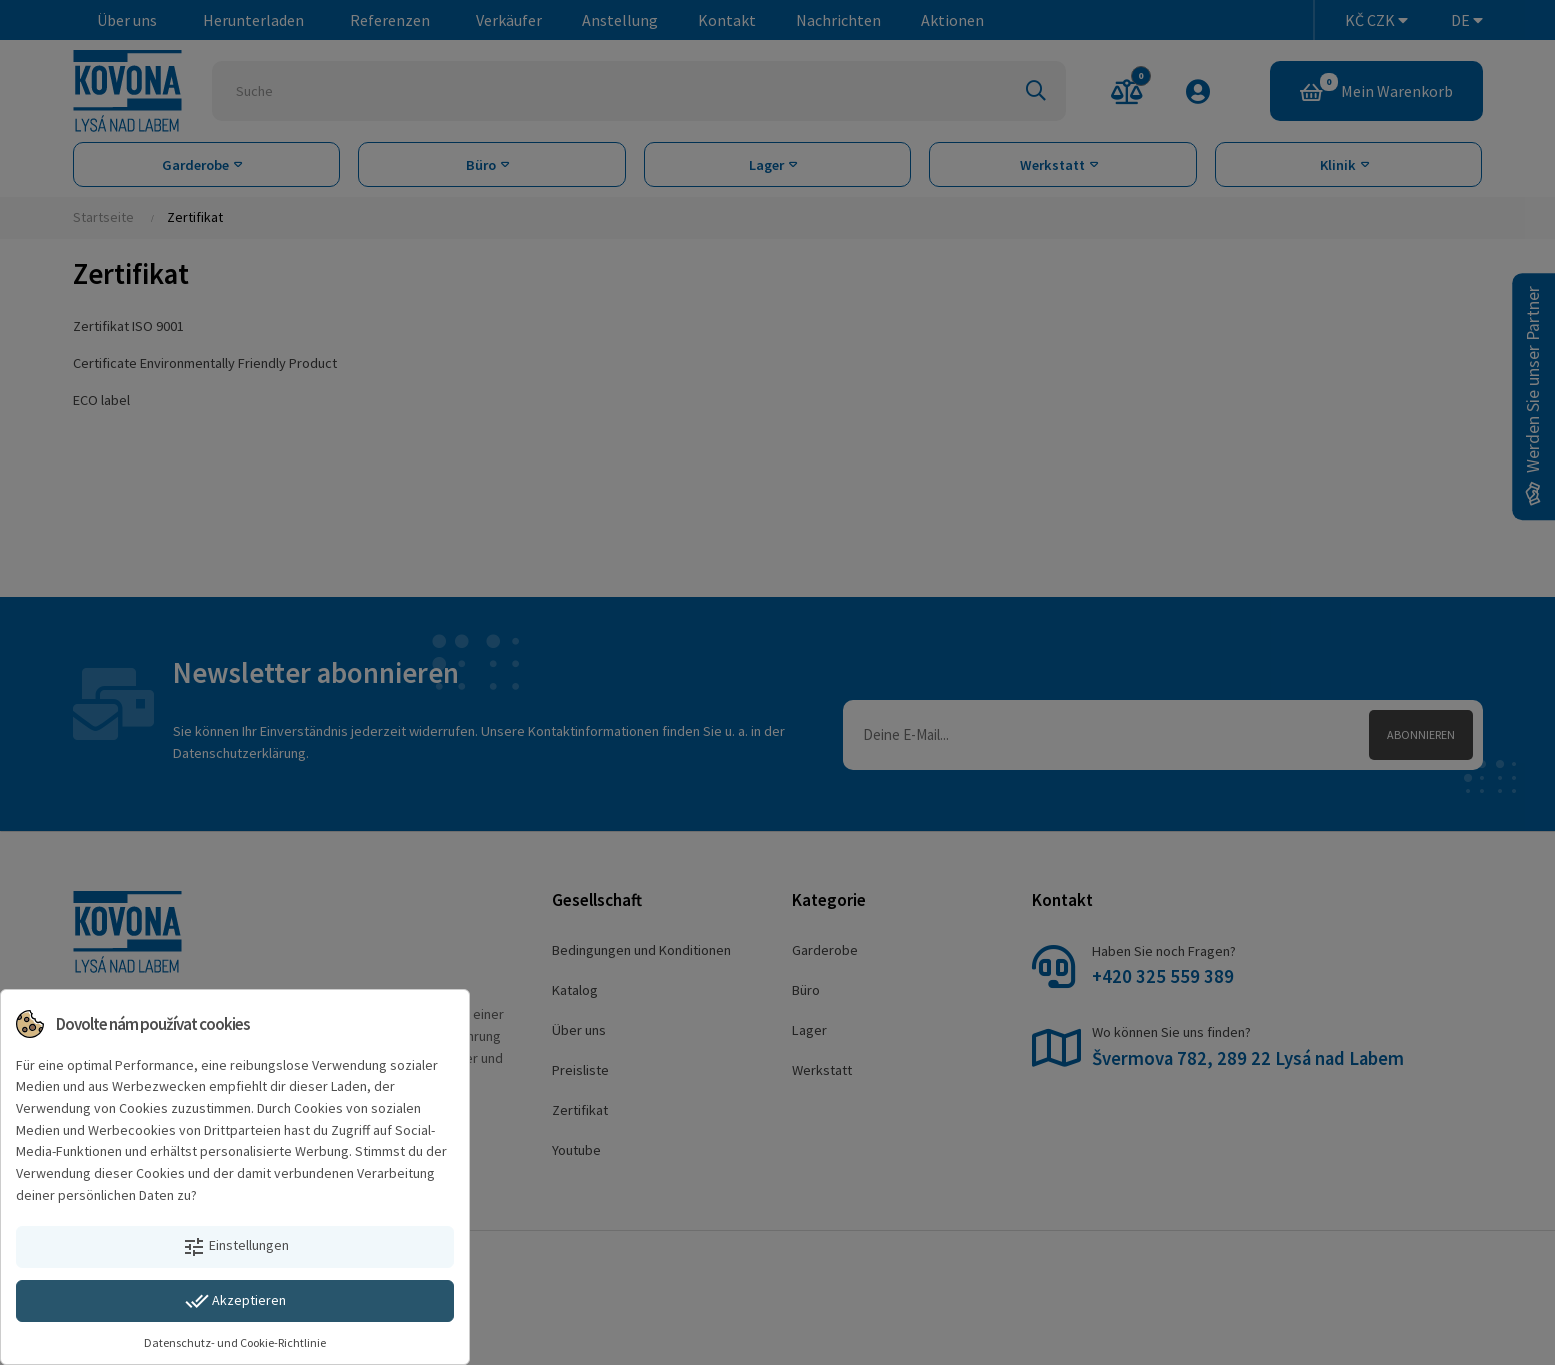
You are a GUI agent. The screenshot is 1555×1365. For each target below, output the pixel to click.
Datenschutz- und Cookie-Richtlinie (235, 1342)
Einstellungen (235, 1247)
